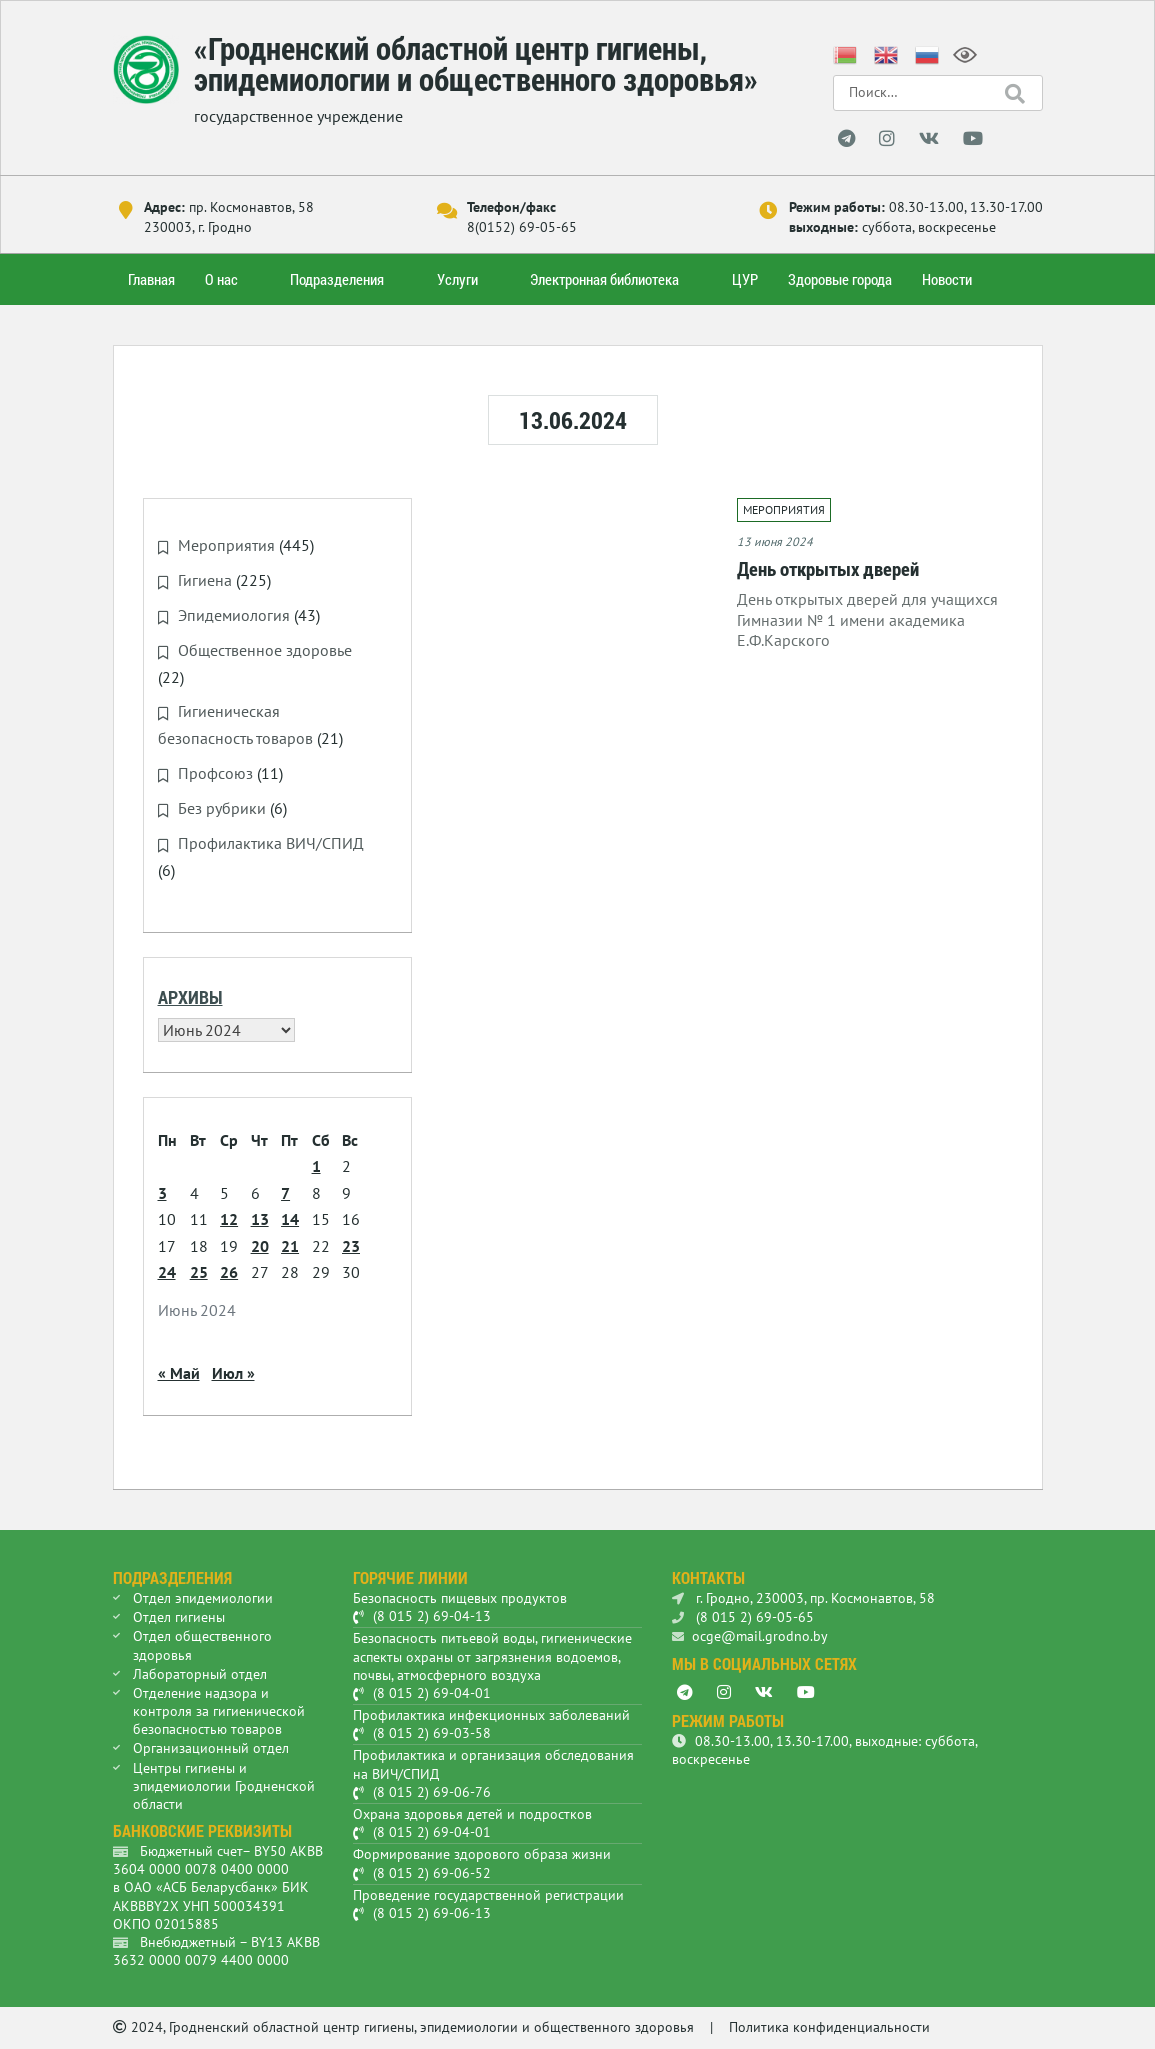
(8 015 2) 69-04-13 (432, 1612)
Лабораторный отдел (200, 1669)
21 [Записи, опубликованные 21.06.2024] (290, 1241)
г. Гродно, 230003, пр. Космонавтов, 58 (803, 1594)
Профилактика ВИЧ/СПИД (271, 839)
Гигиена (205, 580)
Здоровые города (840, 279)
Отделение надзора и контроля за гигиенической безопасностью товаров (219, 1707)
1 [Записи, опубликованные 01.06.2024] (316, 1162)
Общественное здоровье (265, 649)
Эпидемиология (234, 614)
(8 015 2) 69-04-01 (432, 1689)
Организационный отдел (211, 1744)
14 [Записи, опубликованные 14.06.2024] (290, 1215)
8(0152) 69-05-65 (522, 227)
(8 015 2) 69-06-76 (432, 1788)
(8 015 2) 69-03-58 (432, 1729)
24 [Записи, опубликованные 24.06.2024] (167, 1268)
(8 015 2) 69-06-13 (432, 1909)
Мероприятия (226, 545)
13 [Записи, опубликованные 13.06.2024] (260, 1215)
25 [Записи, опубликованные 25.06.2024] (199, 1268)
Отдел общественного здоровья (202, 1641)
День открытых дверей (828, 568)
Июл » (233, 1368)
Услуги (457, 279)
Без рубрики (222, 805)
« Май (179, 1368)
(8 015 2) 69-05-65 (743, 1613)
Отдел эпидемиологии (203, 1594)
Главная (151, 279)
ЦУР (745, 279)
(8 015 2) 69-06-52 (432, 1868)
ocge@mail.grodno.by (750, 1632)
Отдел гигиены (179, 1613)
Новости (947, 279)
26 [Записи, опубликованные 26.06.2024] (229, 1268)
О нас (221, 279)
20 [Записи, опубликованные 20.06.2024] (260, 1241)
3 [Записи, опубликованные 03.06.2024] (162, 1188)
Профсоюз (215, 770)
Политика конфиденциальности (829, 2023)
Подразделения (337, 279)
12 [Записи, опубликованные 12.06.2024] (229, 1215)
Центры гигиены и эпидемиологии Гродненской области (224, 1781)
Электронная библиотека (604, 279)
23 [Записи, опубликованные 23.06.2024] (351, 1241)
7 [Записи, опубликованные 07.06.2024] (285, 1188)
